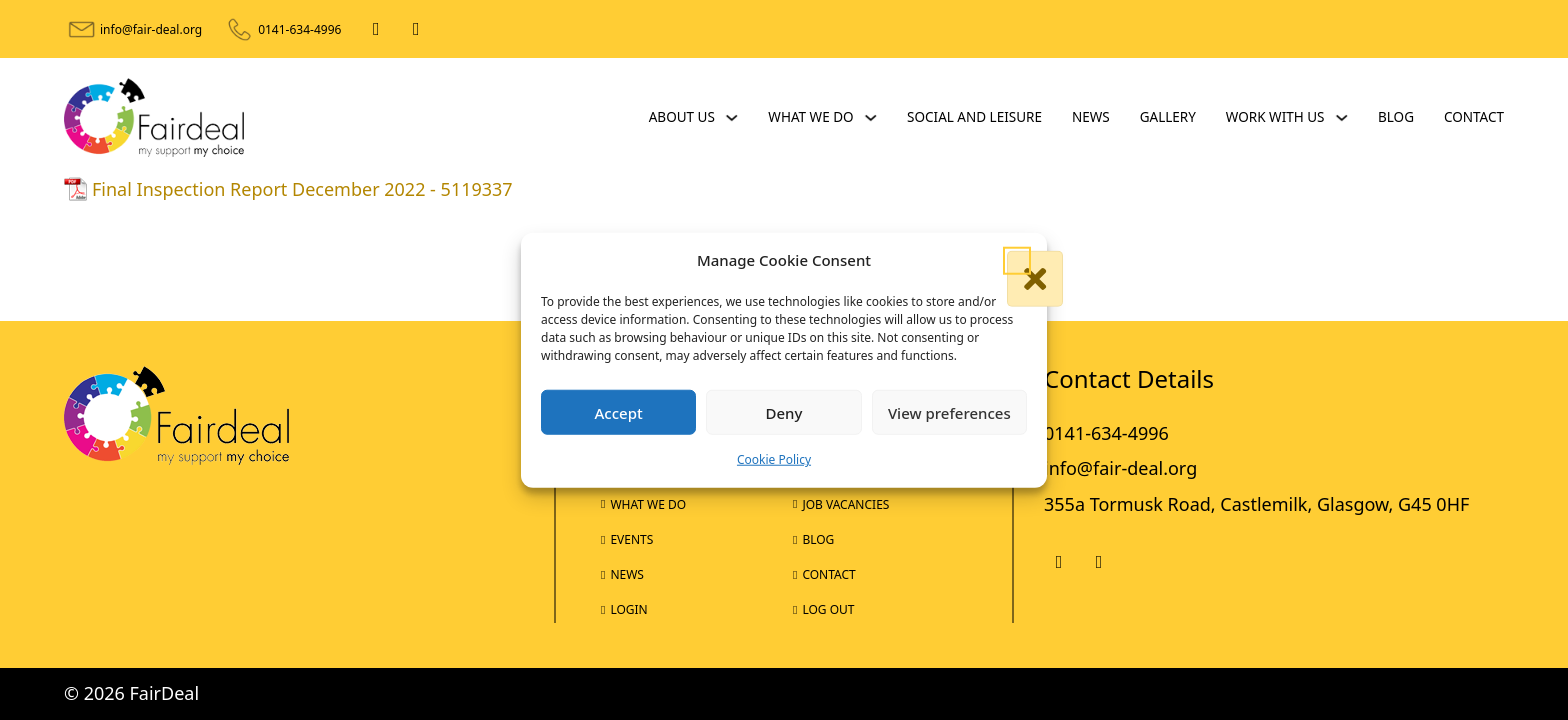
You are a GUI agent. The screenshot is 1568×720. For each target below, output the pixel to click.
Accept (619, 413)
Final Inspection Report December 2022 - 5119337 (302, 189)
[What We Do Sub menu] (871, 118)
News (1091, 117)
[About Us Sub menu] (732, 118)
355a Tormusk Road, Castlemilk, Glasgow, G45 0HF (1256, 504)
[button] (1017, 260)
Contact (1474, 117)
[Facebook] (376, 29)
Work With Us (1275, 117)
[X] (416, 29)
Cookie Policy (774, 459)
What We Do (810, 117)
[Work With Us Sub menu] (1342, 118)
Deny (784, 413)
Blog (1396, 117)
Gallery (1168, 117)
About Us (682, 117)
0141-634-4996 (299, 29)
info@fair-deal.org (151, 29)
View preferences (949, 413)
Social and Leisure (974, 117)
